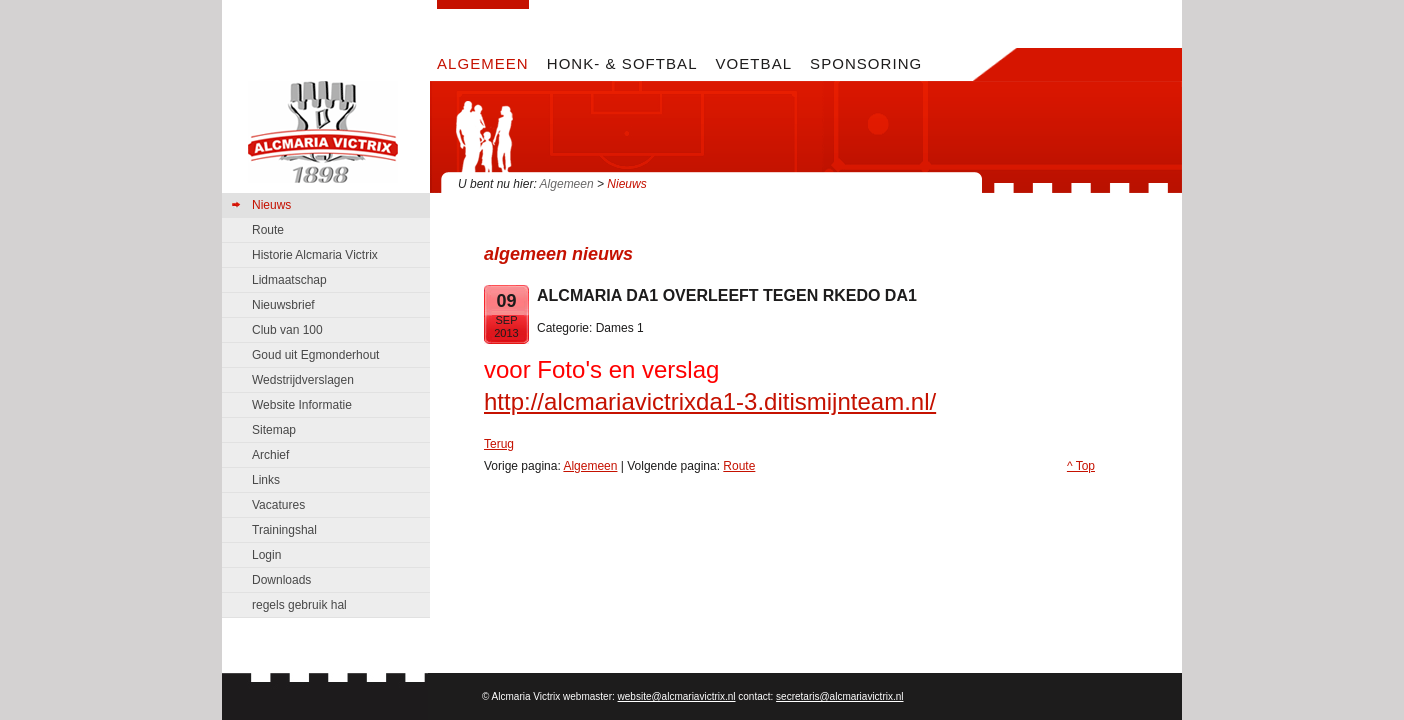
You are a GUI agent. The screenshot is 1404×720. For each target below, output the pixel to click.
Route (739, 466)
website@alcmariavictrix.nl (677, 696)
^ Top (1081, 466)
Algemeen (567, 184)
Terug (499, 444)
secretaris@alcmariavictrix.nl (839, 696)
